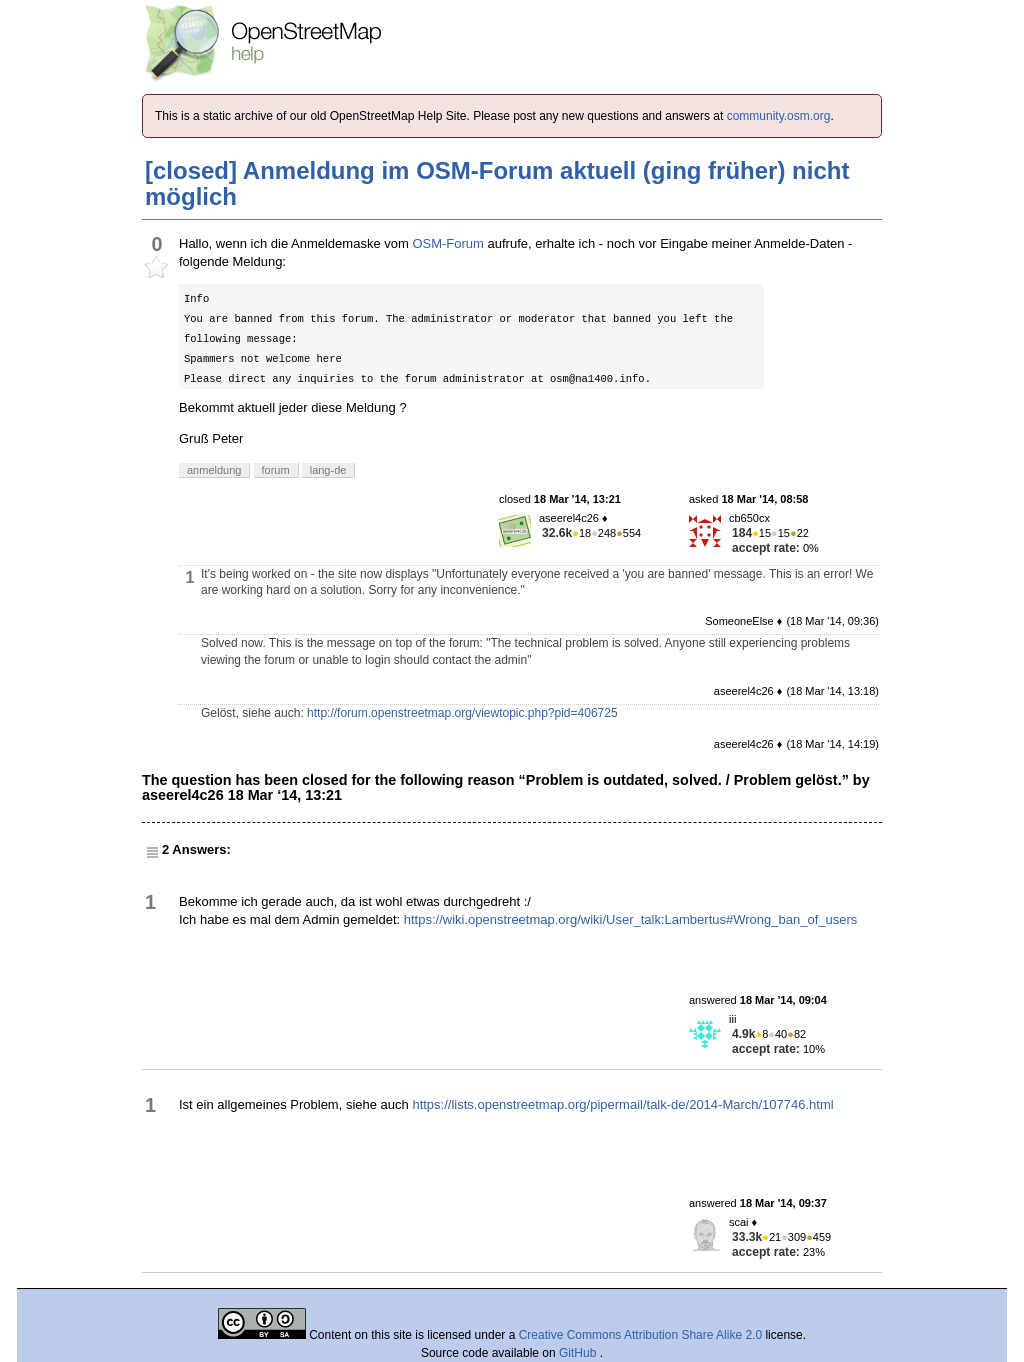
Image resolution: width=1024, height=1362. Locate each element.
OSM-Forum (448, 243)
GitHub (579, 1353)
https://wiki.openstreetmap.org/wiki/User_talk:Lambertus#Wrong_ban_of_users (631, 919)
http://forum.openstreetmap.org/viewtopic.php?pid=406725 (462, 713)
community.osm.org (779, 116)
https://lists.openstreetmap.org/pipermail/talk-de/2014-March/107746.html (622, 1104)
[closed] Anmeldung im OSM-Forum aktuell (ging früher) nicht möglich (497, 183)
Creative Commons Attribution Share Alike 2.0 (640, 1335)
